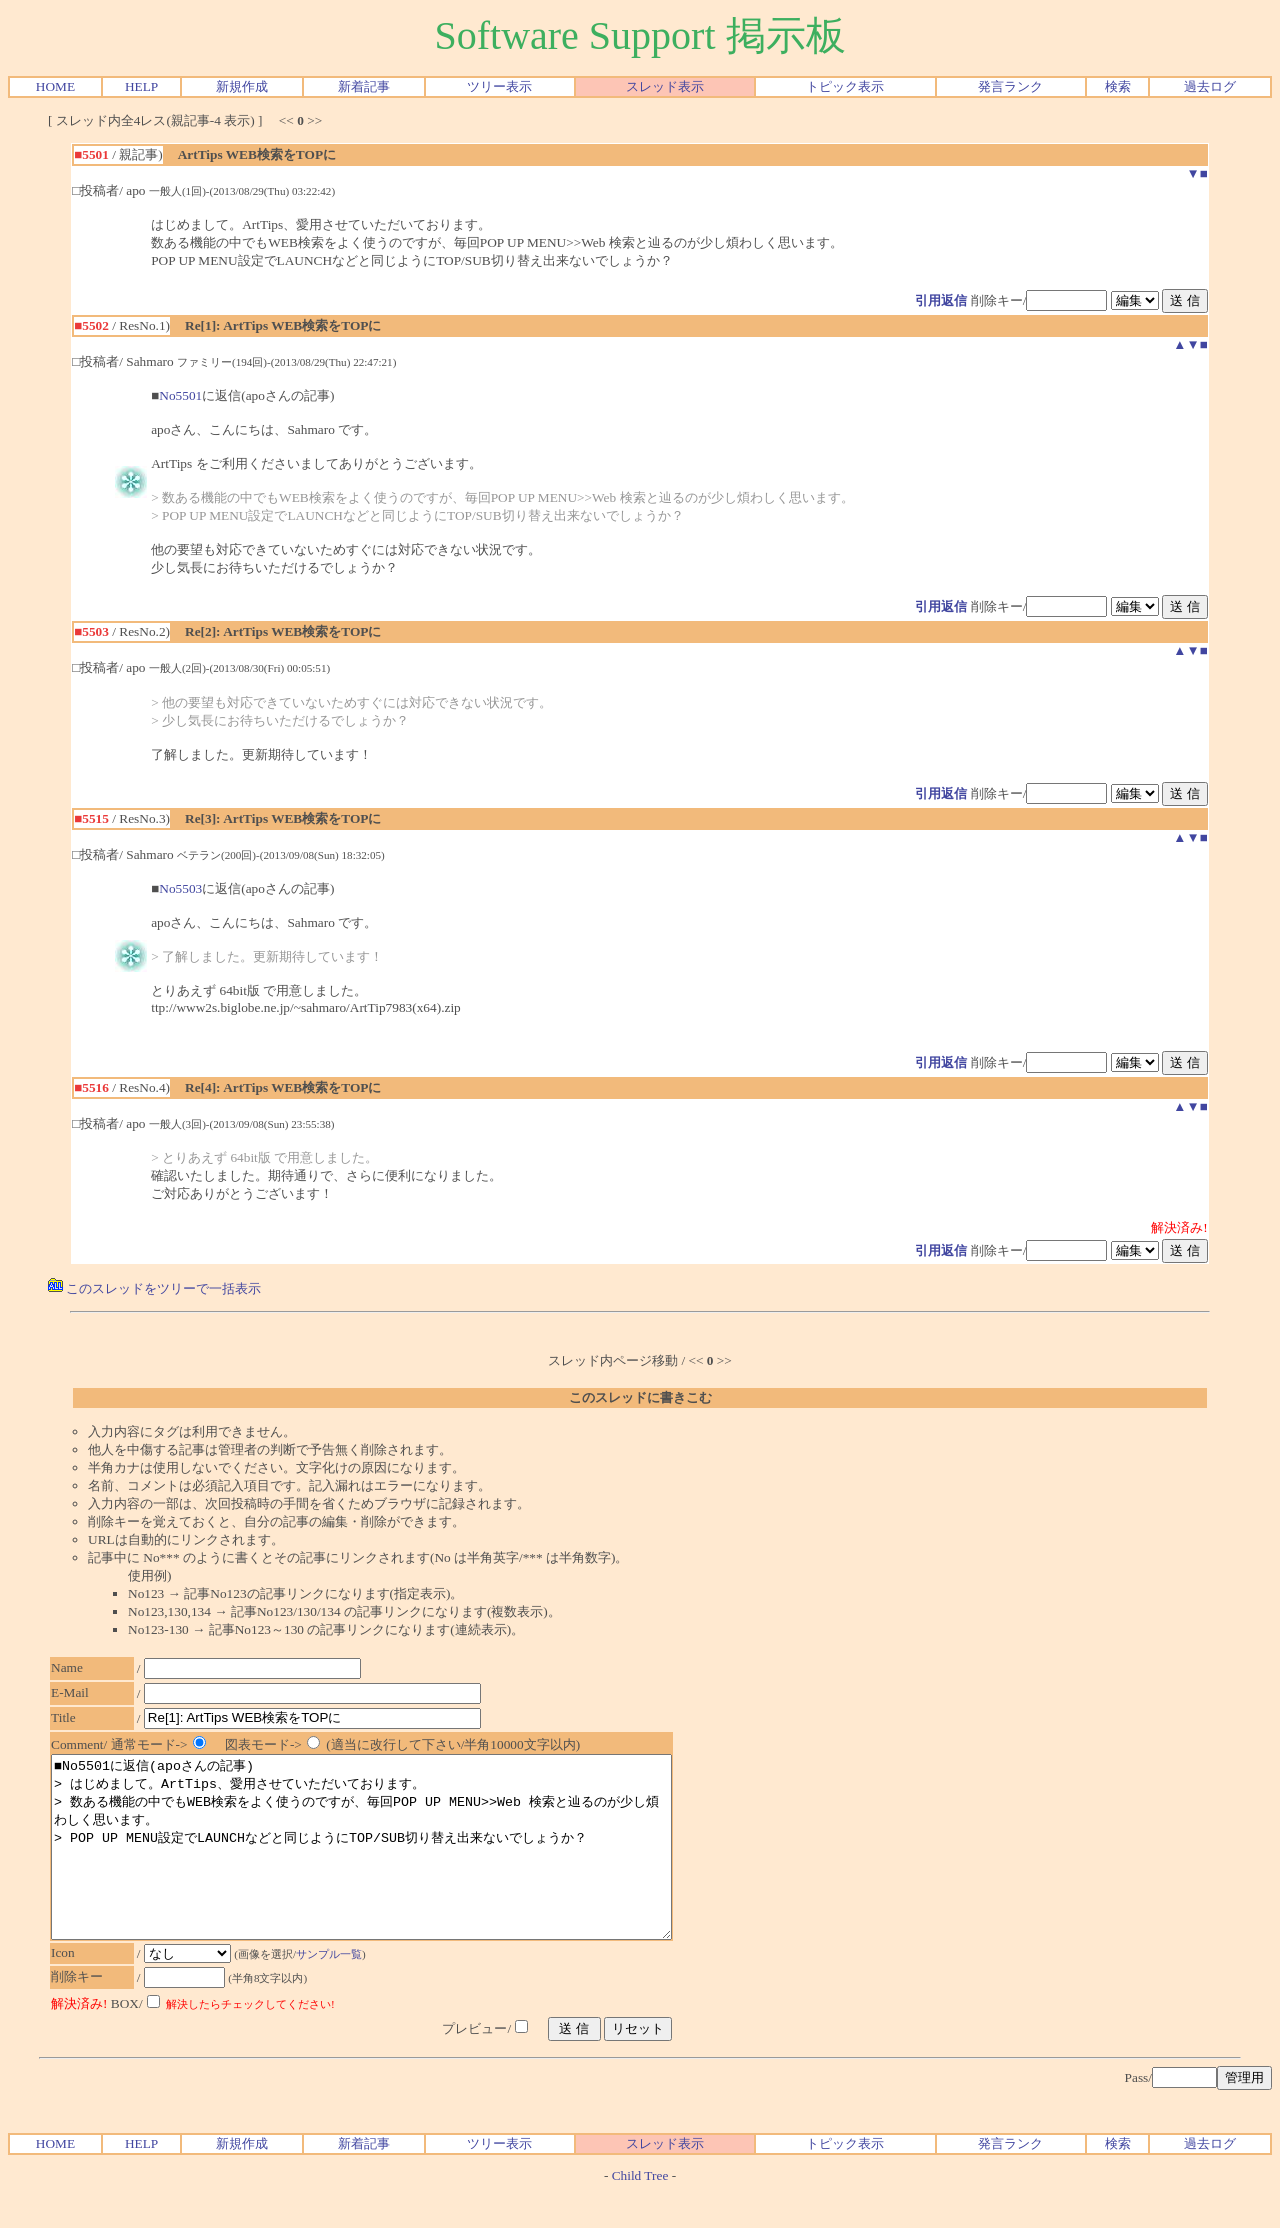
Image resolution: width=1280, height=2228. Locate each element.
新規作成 (242, 86)
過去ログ (1210, 86)
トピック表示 (845, 86)
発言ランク (1010, 86)
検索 (1118, 86)
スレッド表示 (665, 86)
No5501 (180, 395)
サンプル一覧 (339, 1990)
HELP (141, 86)
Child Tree (640, 2211)
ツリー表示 (499, 86)
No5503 (180, 888)
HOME (55, 86)
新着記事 (364, 86)
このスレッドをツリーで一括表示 (154, 1288)
